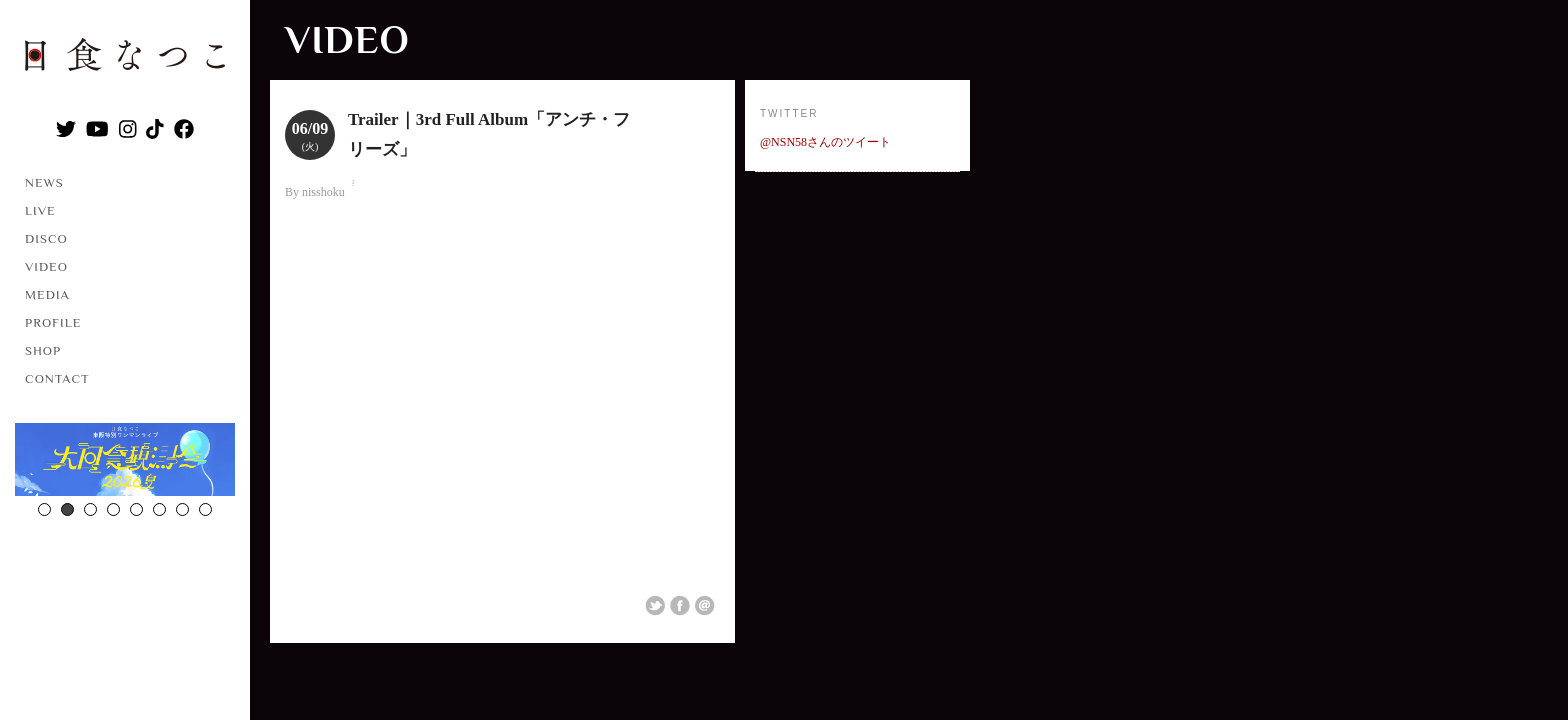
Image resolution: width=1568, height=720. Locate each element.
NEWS (44, 182)
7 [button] (182, 509)
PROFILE (53, 322)
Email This (705, 606)
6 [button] (159, 509)
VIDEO (46, 266)
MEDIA (47, 294)
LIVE (40, 210)
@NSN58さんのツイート (825, 142)
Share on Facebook (680, 606)
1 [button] (44, 509)
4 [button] (113, 509)
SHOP (43, 350)
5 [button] (136, 509)
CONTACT (57, 378)
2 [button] (67, 509)
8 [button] (205, 509)
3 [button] (90, 509)
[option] (125, 462)
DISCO (46, 238)
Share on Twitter (655, 606)
